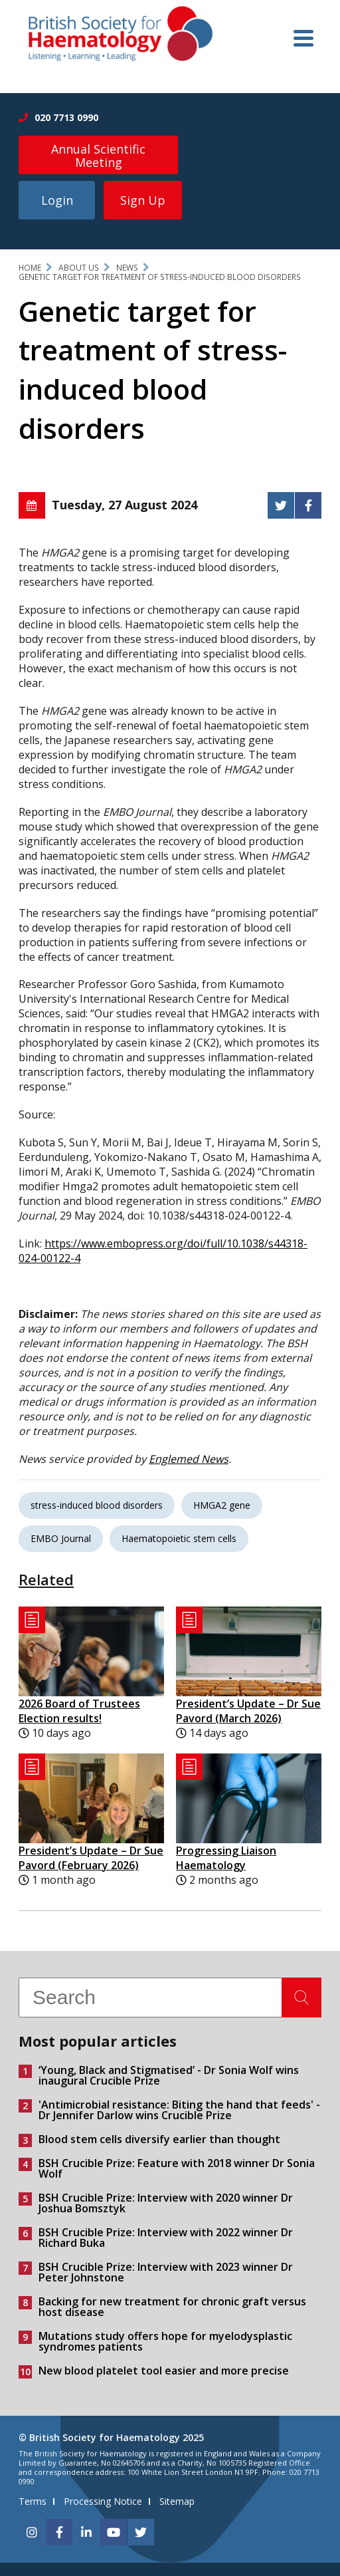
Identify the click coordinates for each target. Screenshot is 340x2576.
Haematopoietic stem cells (179, 1538)
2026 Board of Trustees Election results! (79, 1711)
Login (57, 200)
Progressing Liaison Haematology (226, 1857)
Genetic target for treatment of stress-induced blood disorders (160, 277)
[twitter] (141, 2532)
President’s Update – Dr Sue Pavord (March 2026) (248, 1711)
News (127, 267)
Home (30, 267)
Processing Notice (103, 2501)
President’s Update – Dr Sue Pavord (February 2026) (91, 1857)
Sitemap (177, 2501)
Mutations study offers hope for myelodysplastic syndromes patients (165, 2341)
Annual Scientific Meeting (98, 155)
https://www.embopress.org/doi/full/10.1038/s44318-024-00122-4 (163, 1251)
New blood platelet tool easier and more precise (164, 2370)
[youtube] (113, 2532)
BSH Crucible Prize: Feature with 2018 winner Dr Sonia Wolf (177, 2168)
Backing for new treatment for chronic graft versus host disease (172, 2306)
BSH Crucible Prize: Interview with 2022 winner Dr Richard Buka (166, 2237)
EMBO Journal (61, 1538)
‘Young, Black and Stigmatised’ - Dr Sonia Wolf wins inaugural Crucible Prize (169, 2075)
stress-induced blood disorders (97, 1505)
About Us (78, 267)
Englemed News (188, 1459)
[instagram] (32, 2532)
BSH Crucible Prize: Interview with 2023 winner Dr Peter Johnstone (166, 2272)
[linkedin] (86, 2532)
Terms (32, 2501)
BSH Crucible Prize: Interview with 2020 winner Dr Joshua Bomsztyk (166, 2203)
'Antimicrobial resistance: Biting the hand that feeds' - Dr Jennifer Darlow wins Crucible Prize (179, 2110)
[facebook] (59, 2532)
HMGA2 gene (221, 1505)
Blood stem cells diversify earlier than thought (159, 2139)
